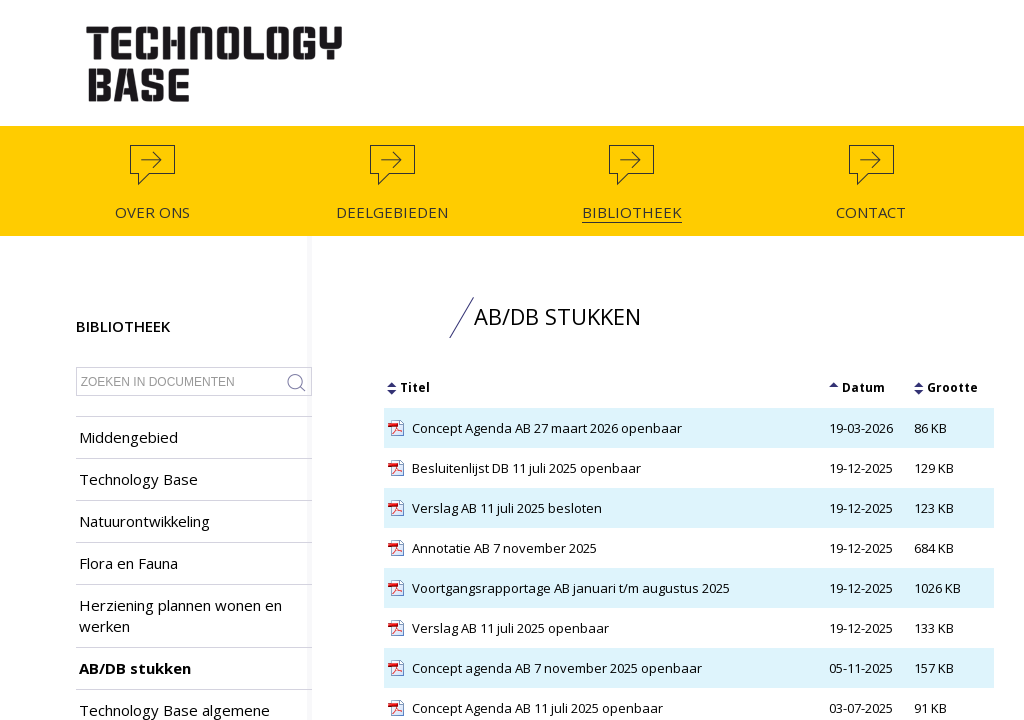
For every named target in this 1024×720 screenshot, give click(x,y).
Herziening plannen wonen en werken (180, 615)
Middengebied (128, 437)
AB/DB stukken (135, 668)
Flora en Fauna (128, 563)
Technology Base (138, 479)
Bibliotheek (123, 326)
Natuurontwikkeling (144, 521)
